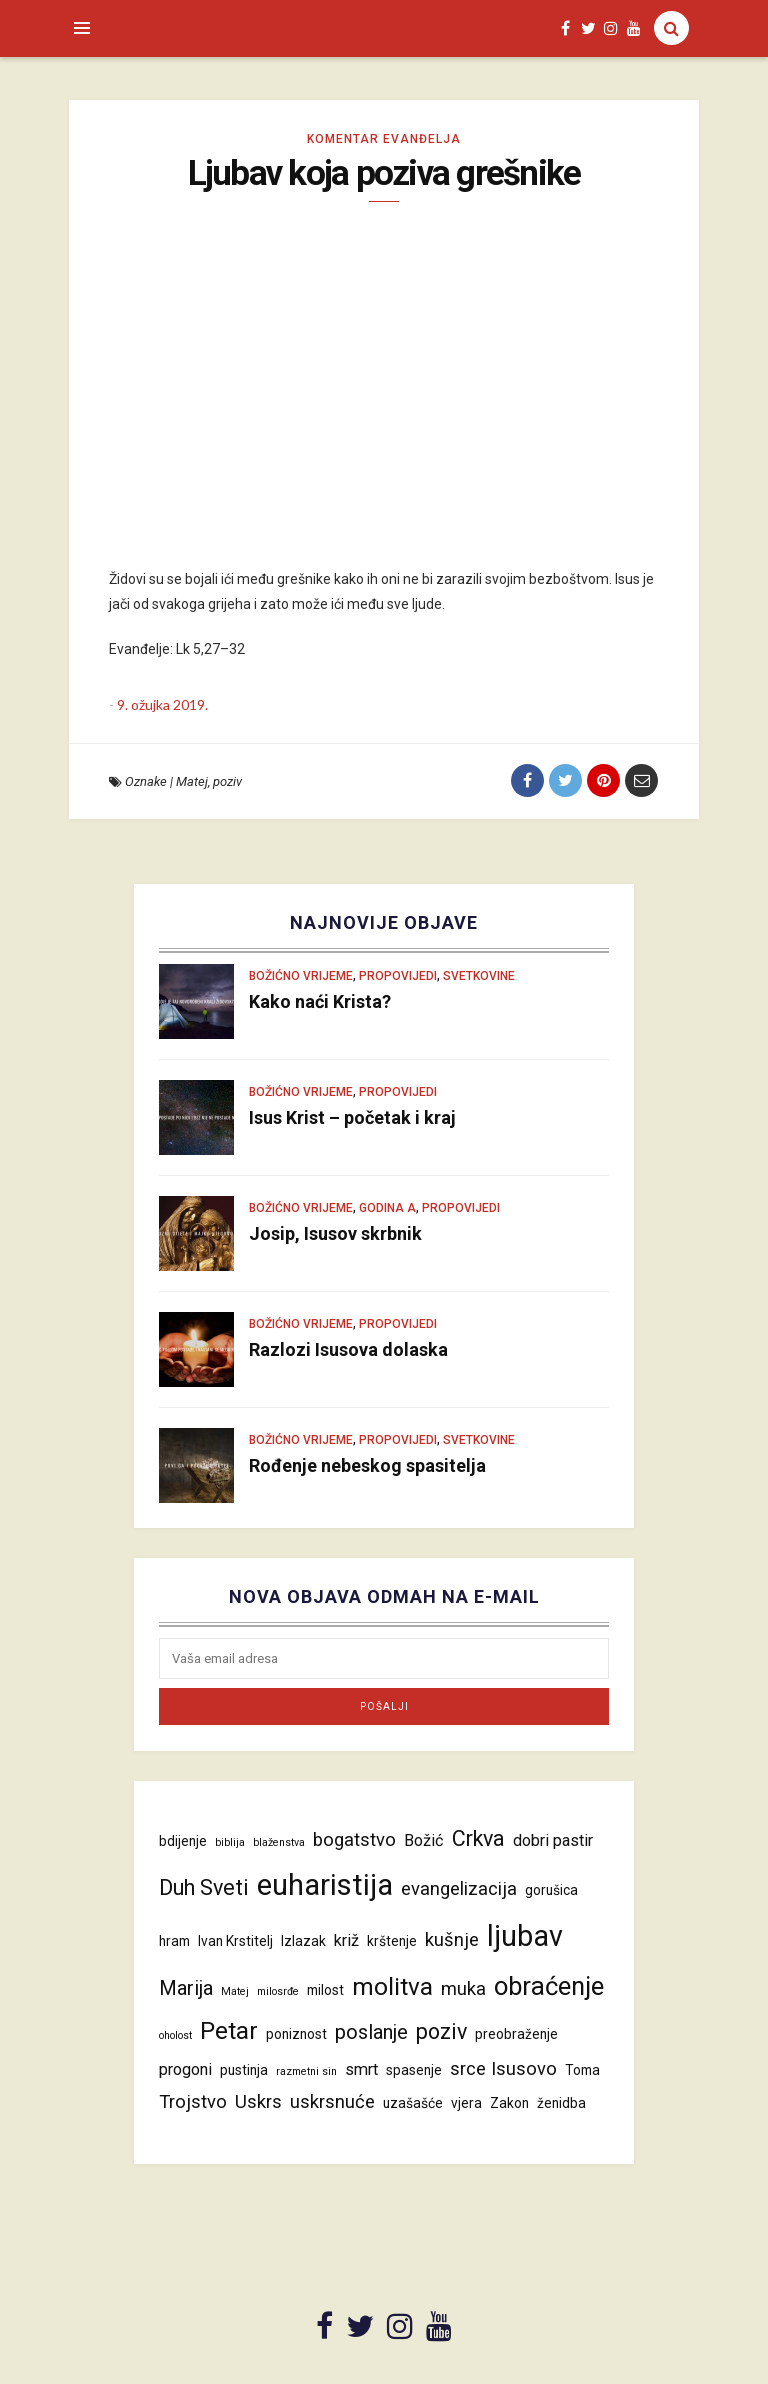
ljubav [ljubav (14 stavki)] (525, 1936)
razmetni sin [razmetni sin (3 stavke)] (306, 2071)
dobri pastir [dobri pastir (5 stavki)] (553, 1840)
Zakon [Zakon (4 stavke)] (509, 2103)
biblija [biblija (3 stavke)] (230, 1842)
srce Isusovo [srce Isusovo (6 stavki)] (503, 2069)
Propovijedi (398, 976)
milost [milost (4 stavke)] (325, 1990)
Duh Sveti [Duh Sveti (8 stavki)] (204, 1887)
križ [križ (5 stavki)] (346, 1940)
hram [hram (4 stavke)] (174, 1941)
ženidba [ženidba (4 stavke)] (561, 2103)
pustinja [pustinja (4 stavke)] (244, 2070)
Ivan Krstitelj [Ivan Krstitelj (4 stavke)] (235, 1941)
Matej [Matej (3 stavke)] (235, 1991)
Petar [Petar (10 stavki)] (229, 2030)
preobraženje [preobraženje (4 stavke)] (516, 2034)
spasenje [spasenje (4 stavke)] (414, 2070)
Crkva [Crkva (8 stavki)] (478, 1838)
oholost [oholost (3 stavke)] (175, 2035)
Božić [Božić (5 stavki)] (424, 1840)
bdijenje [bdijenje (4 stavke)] (183, 1841)
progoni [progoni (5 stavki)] (185, 2069)
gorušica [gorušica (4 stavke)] (551, 1890)
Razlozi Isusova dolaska (348, 1349)
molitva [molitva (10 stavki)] (392, 1986)
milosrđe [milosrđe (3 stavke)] (278, 1991)
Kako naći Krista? (320, 1001)
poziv (227, 781)
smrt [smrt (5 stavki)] (361, 2069)
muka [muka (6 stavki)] (463, 1989)
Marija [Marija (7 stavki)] (186, 1988)
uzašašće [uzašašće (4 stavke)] (413, 2103)
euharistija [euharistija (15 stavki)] (325, 1885)
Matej (192, 781)
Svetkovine (479, 976)
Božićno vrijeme (301, 976)
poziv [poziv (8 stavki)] (441, 2031)
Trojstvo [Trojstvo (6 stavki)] (193, 2102)
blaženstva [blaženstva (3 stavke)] (279, 1842)
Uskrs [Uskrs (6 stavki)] (258, 2102)
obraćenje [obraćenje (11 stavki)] (549, 1986)
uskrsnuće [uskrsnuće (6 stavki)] (332, 2102)
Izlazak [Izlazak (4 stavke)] (303, 1941)
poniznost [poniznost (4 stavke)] (296, 2034)
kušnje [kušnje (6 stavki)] (452, 1940)
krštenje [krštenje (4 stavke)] (392, 1941)
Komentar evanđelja (384, 139)
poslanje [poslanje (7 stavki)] (371, 2032)
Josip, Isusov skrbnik (335, 1233)
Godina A (387, 1208)
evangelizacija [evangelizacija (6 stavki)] (459, 1889)
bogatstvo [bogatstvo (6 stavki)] (354, 1840)
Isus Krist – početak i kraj (352, 1117)
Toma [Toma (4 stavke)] (582, 2070)
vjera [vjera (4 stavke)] (466, 2103)
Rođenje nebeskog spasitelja (367, 1465)
